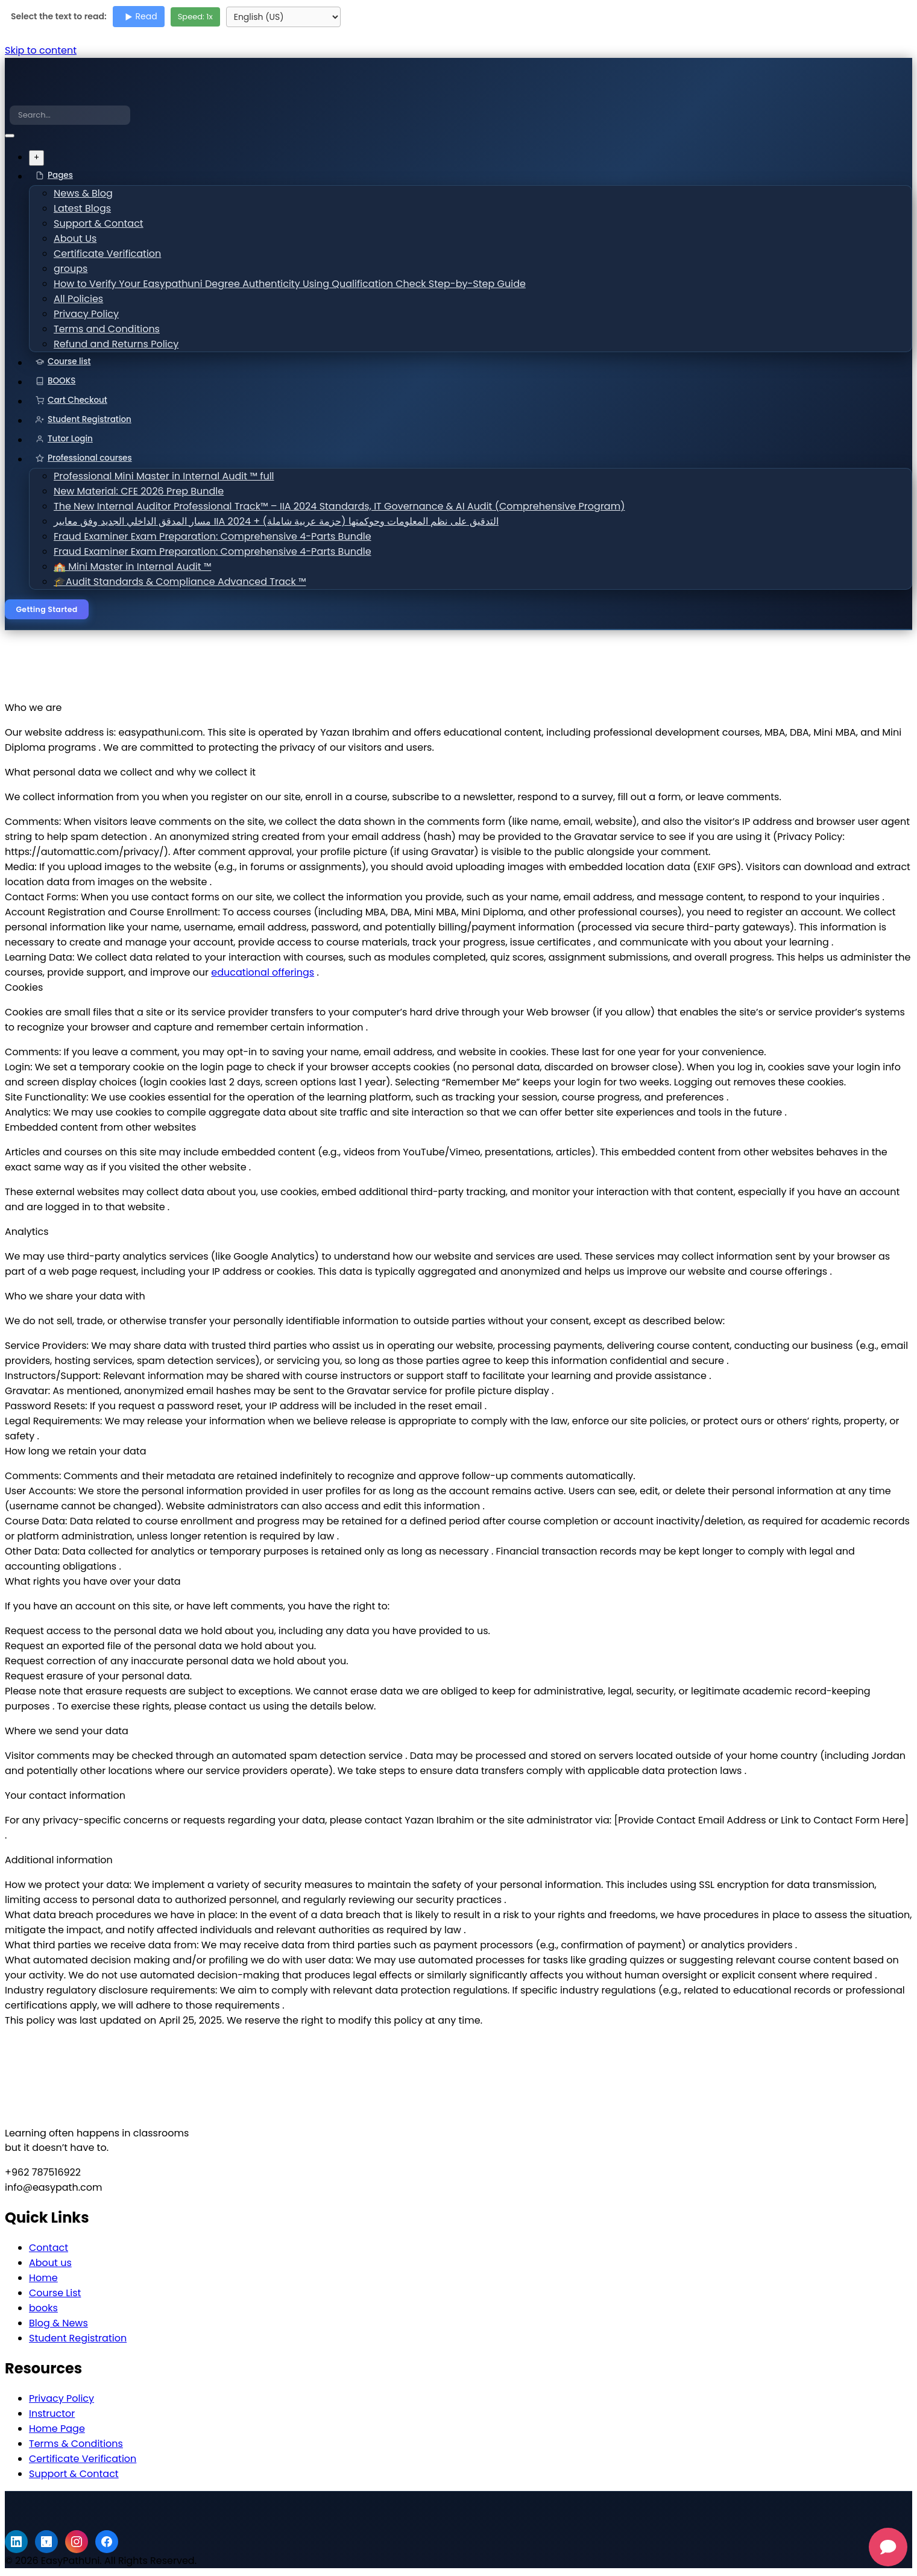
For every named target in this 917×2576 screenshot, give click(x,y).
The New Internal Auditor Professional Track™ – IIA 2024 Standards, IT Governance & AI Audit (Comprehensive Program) (306, 507)
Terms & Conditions (76, 2447)
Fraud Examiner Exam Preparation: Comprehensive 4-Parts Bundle (199, 537)
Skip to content (41, 50)
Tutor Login (70, 438)
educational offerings (262, 975)
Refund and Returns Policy (118, 344)
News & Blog (91, 194)
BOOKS (61, 381)
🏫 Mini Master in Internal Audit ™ (132, 567)
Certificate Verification (111, 254)
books (43, 2311)
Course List (55, 2296)
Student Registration (89, 419)
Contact (48, 2251)
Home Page (57, 2432)
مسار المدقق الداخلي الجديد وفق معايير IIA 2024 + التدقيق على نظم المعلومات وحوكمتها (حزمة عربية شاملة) (260, 522)
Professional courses (90, 458)
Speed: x (195, 16)
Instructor (52, 2416)
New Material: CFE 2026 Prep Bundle (137, 491)
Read (140, 16)
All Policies (86, 299)
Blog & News (58, 2326)
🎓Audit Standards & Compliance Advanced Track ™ (172, 582)
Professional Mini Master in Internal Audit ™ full (158, 476)
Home (43, 2281)
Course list (69, 361)
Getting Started (50, 610)
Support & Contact (103, 224)
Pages (60, 175)
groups (80, 269)
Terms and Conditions (110, 329)
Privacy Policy (93, 314)
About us (50, 2266)
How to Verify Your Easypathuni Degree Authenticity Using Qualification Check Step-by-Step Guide (265, 284)
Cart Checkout (77, 400)
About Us (84, 239)
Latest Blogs (90, 209)
